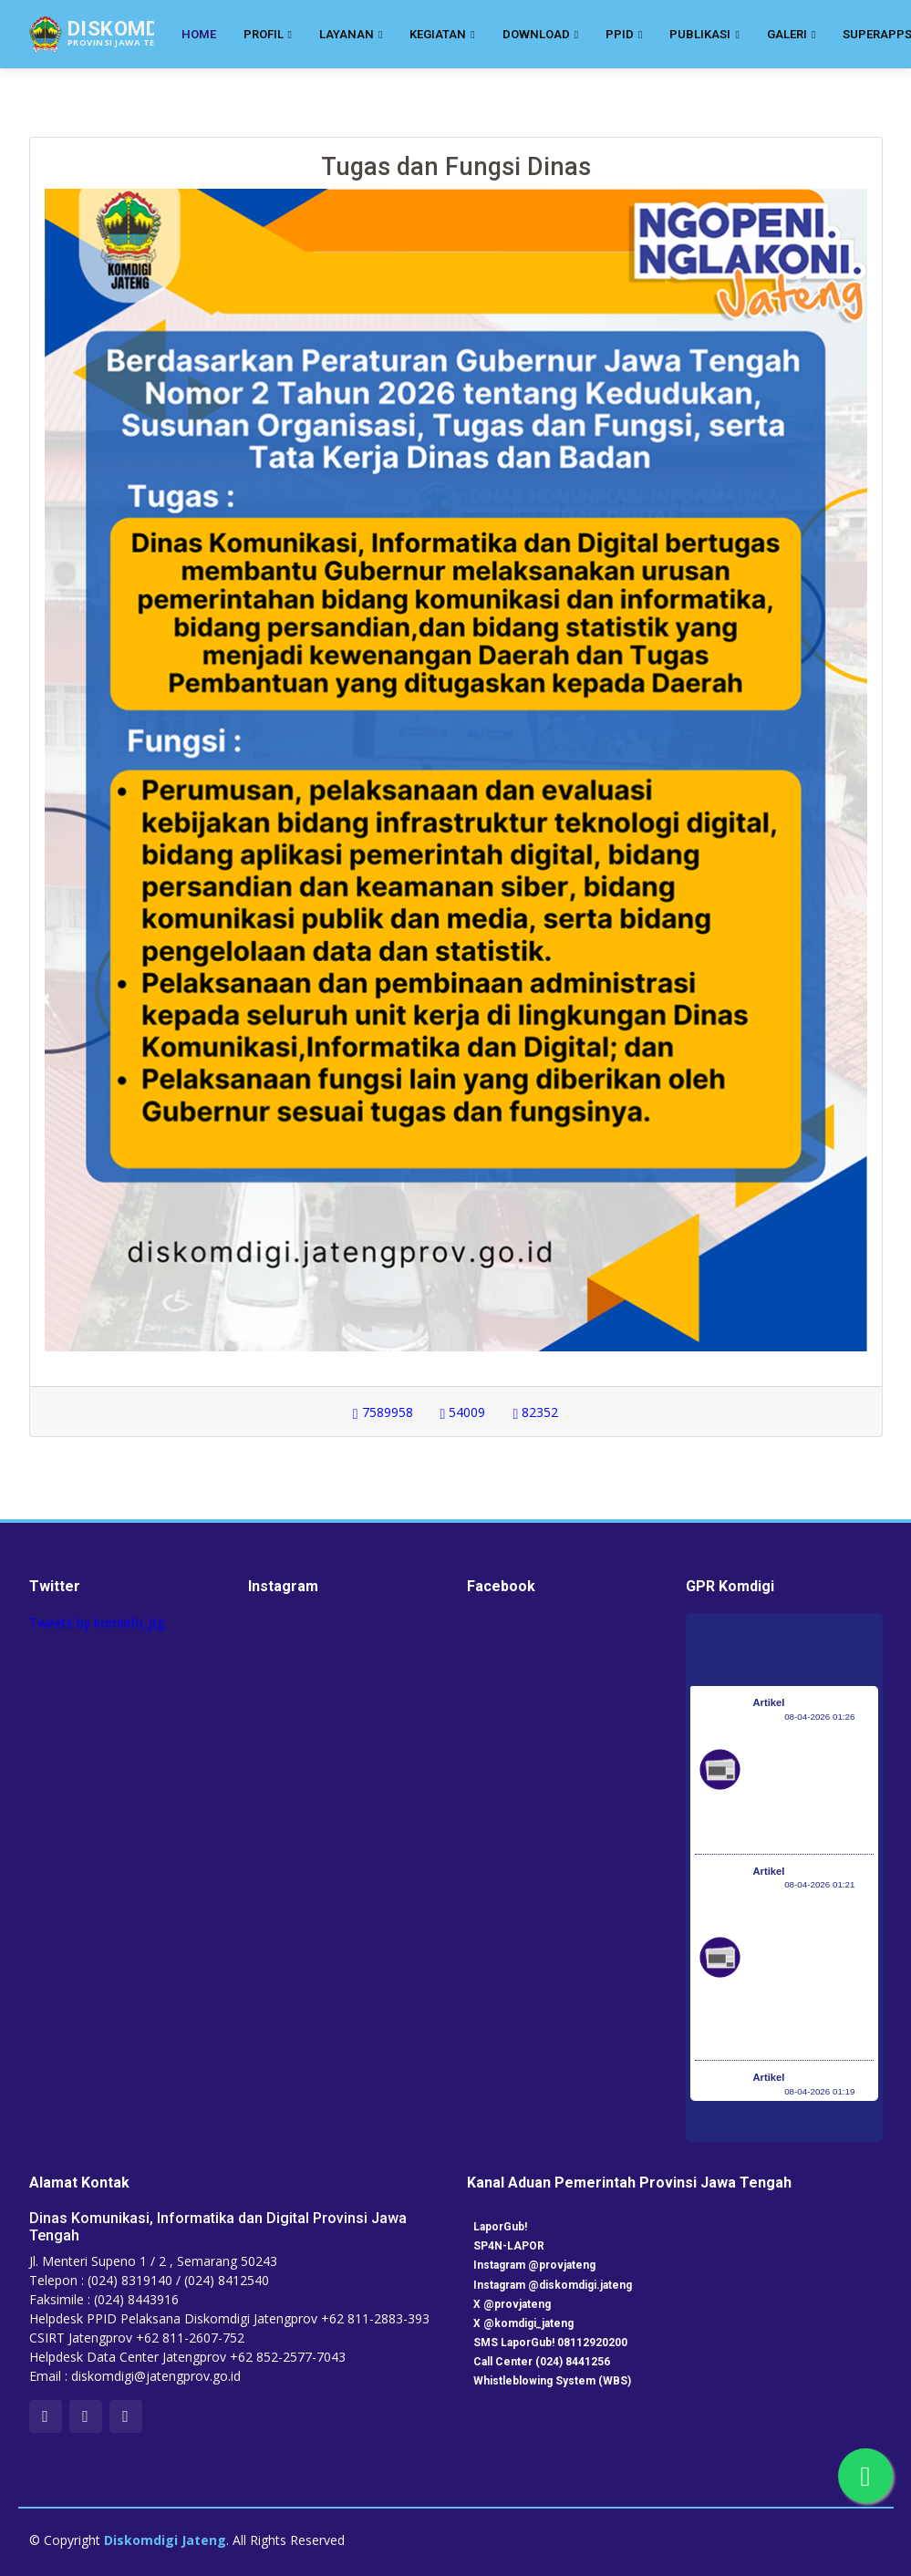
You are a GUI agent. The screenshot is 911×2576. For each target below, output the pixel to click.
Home (198, 34)
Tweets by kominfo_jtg (96, 1622)
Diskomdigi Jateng (165, 2540)
